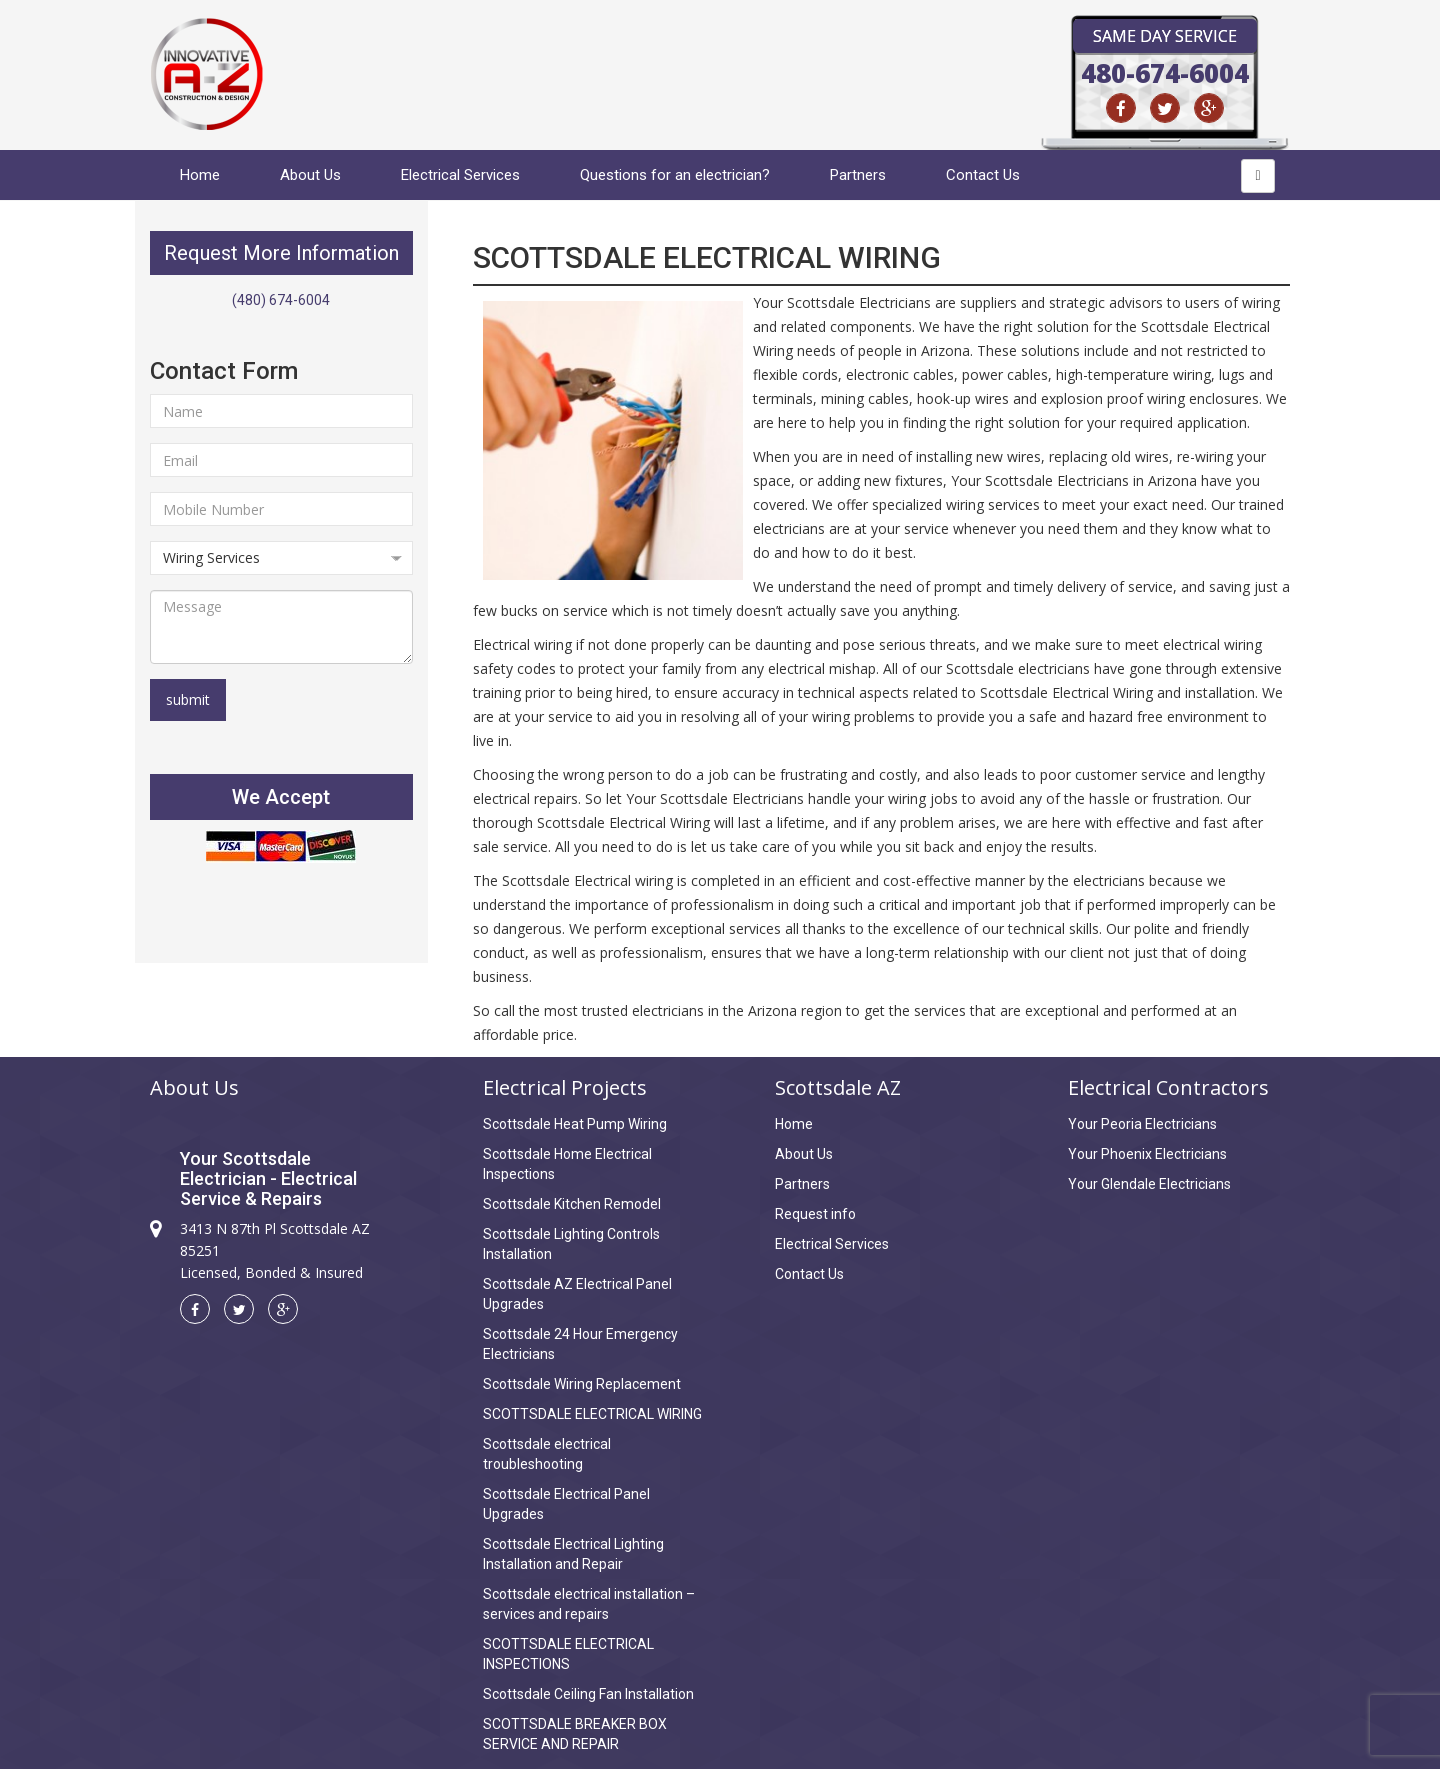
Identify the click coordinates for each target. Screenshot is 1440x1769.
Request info (815, 1214)
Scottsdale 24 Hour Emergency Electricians (580, 1344)
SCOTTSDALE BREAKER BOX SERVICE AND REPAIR (575, 1734)
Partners (858, 175)
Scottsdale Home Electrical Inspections (567, 1164)
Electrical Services (460, 175)
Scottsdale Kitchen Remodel (572, 1204)
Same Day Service (1165, 36)
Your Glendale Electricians (1149, 1184)
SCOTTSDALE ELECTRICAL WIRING (592, 1414)
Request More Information (281, 253)
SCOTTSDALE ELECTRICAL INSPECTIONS (568, 1654)
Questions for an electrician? (675, 175)
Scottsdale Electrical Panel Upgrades (566, 1504)
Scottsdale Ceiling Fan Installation (588, 1694)
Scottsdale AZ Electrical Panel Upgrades (577, 1294)
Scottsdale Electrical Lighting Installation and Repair (573, 1554)
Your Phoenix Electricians (1147, 1154)
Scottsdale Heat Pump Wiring (575, 1124)
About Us (310, 175)
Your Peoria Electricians (1142, 1124)
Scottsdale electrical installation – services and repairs (589, 1604)
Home (200, 175)
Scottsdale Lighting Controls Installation (571, 1244)
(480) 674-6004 (281, 300)
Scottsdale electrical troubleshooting (547, 1454)
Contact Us (983, 175)
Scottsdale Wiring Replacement (582, 1384)
